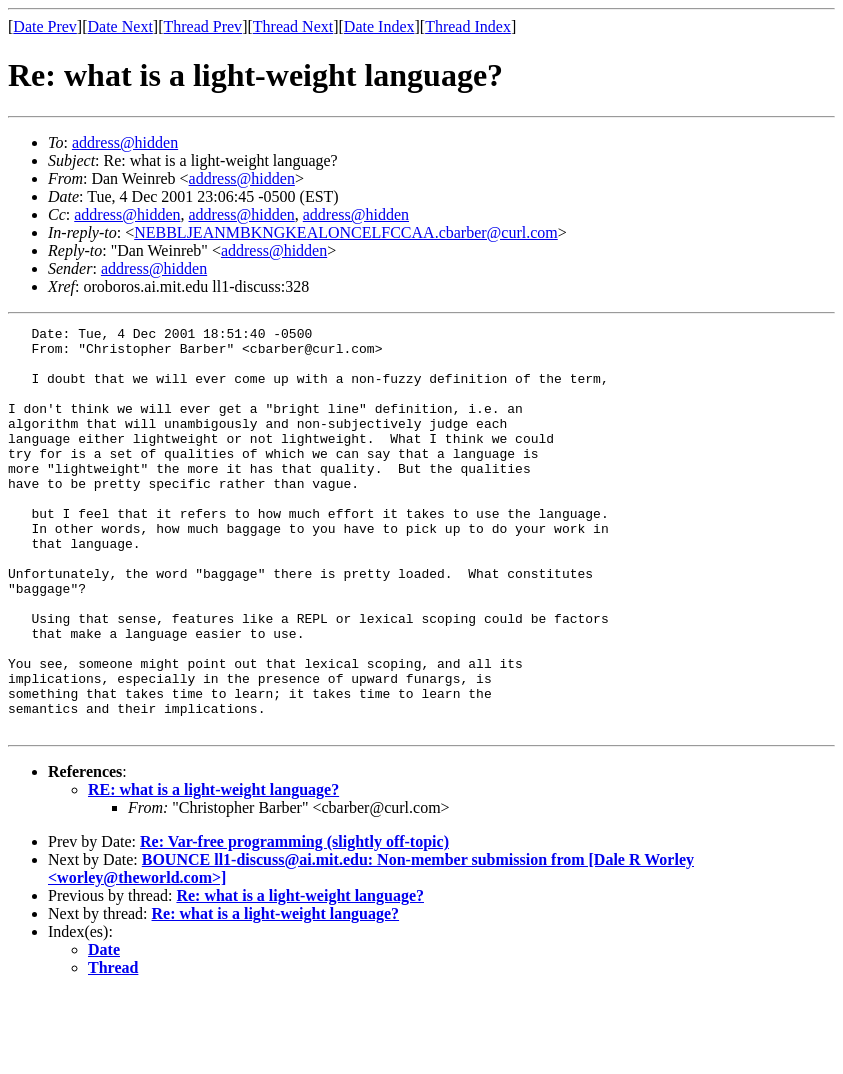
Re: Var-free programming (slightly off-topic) (294, 922)
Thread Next (293, 26)
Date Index (379, 26)
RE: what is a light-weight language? (213, 870)
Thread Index (468, 26)
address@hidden (125, 142)
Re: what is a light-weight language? (300, 976)
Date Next (120, 26)
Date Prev (45, 26)
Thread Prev (202, 26)
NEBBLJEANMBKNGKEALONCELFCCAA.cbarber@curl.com (346, 232)
